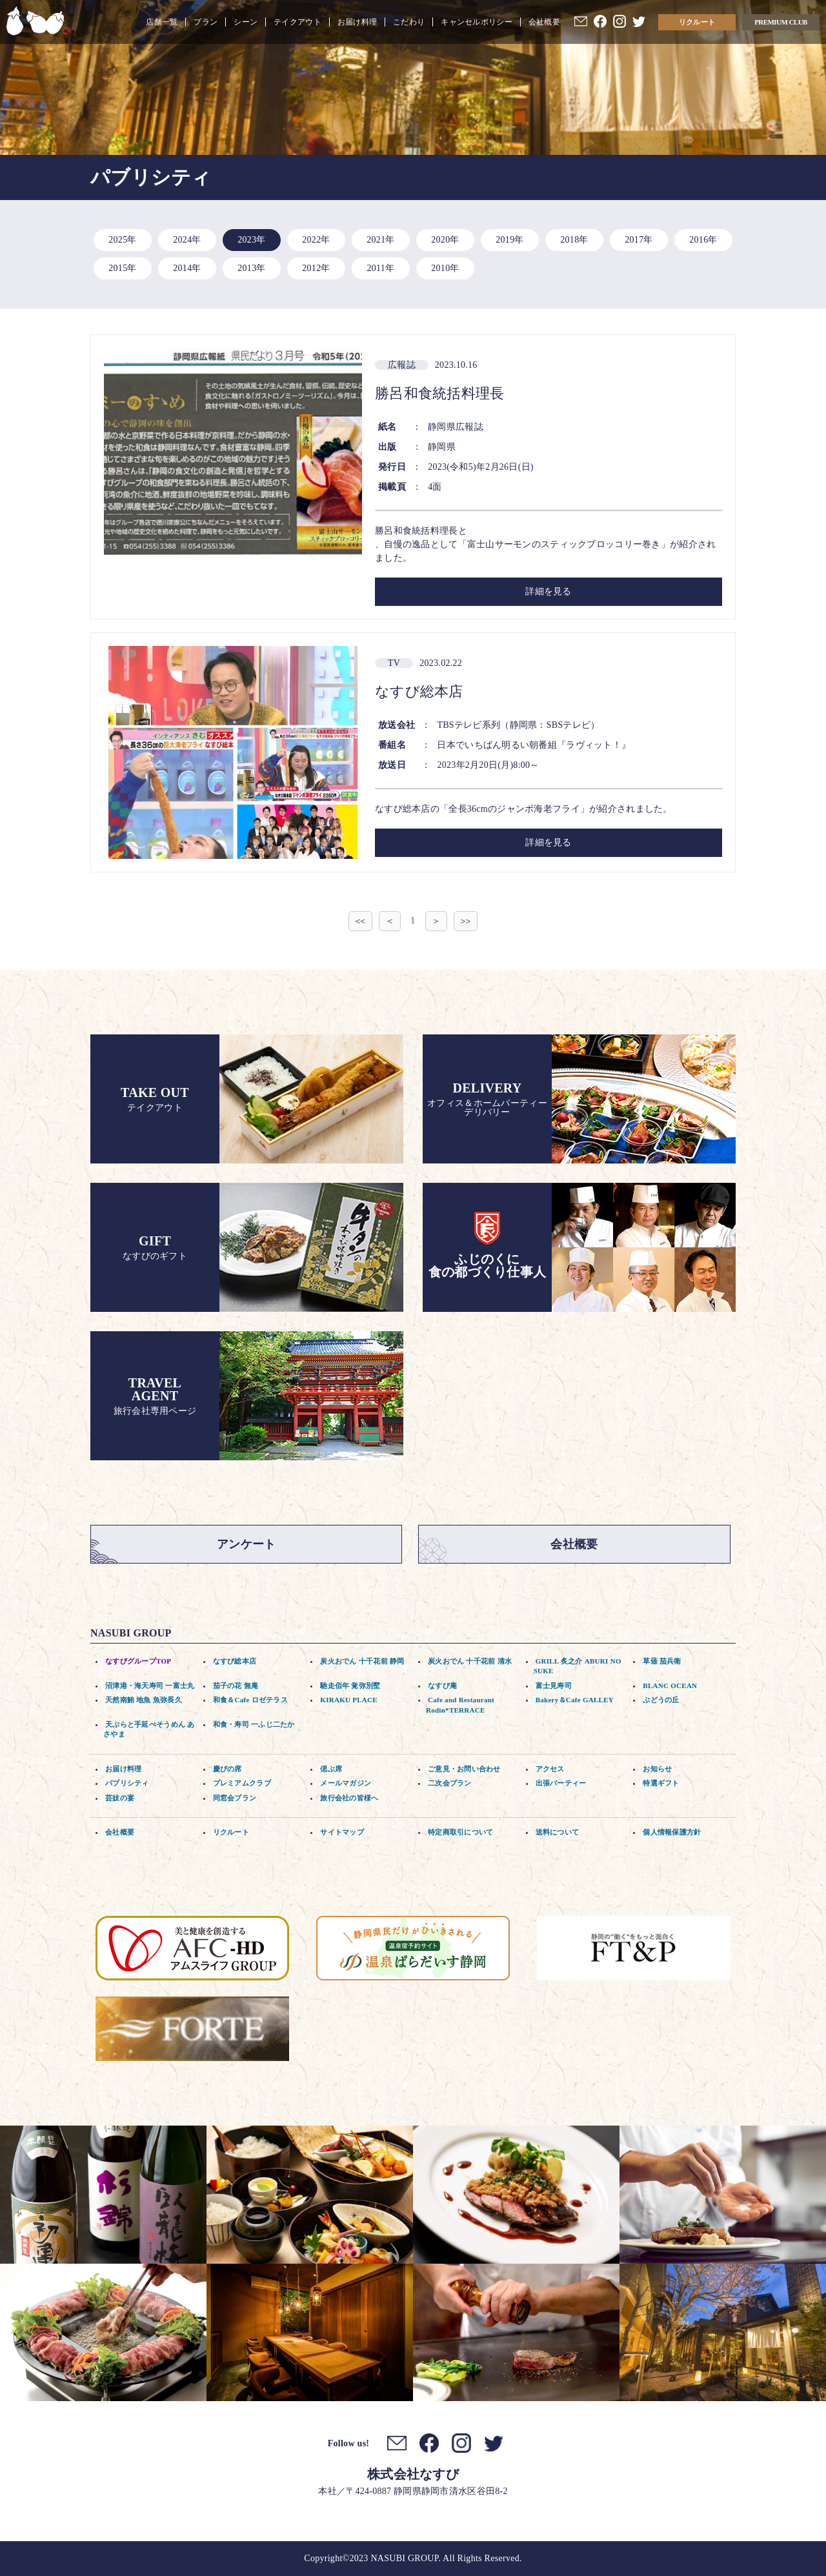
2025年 (122, 240)
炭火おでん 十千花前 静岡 (362, 1661)
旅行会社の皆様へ (349, 1798)
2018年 (574, 240)
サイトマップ (342, 1832)
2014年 (187, 268)
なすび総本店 (235, 1661)
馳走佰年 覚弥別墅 (350, 1685)
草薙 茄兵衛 (662, 1661)
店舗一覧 (161, 21)
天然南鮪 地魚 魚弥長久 (143, 1700)
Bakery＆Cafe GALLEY (575, 1700)
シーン (245, 21)
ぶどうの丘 (661, 1700)
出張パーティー (561, 1783)
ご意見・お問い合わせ (464, 1769)
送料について (557, 1832)
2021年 (380, 240)
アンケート (246, 1544)
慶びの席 (227, 1769)
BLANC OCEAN (670, 1685)
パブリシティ (127, 1783)
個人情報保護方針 (672, 1832)
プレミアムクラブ (242, 1783)
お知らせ (657, 1769)
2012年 (316, 268)
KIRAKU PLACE (349, 1700)
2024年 (187, 240)
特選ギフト (661, 1783)
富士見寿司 (554, 1685)
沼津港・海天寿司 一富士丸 (149, 1685)
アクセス (550, 1769)
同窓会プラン (235, 1798)
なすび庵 (442, 1685)
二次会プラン (450, 1783)
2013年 (251, 268)
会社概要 (544, 21)
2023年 (251, 240)
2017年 (638, 240)
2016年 (703, 240)
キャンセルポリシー (476, 21)
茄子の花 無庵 (236, 1685)
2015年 (122, 268)
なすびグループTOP (138, 1661)
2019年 (509, 240)
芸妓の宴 (119, 1798)
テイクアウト (297, 21)
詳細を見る (548, 591)
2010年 (445, 268)
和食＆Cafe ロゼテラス (250, 1700)
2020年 (445, 240)
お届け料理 (357, 21)
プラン (205, 21)
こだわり (409, 21)
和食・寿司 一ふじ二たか (254, 1724)
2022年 (316, 240)
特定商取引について (461, 1832)
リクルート (697, 22)
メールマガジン (345, 1783)
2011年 (381, 268)
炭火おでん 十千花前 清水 (470, 1661)
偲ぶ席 (331, 1769)
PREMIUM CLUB (780, 22)
